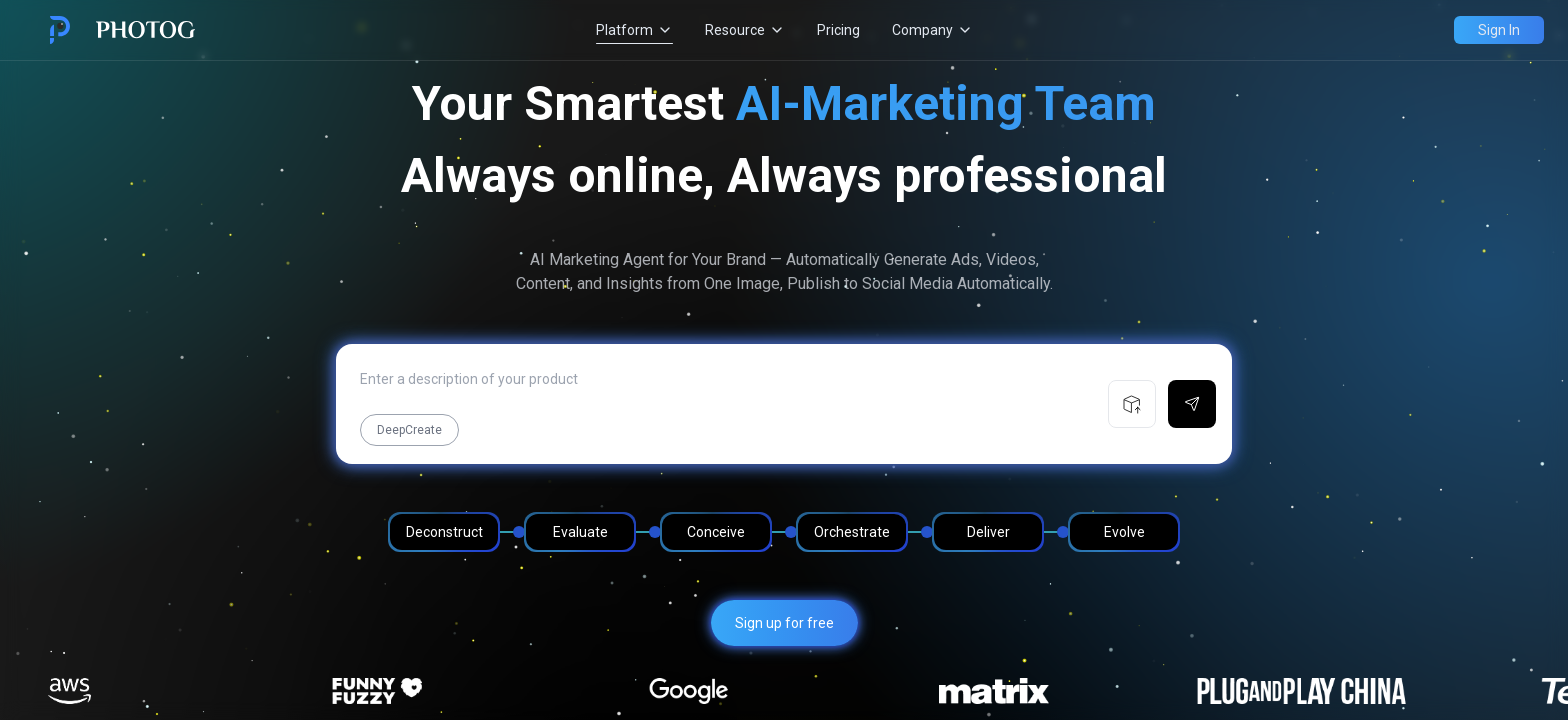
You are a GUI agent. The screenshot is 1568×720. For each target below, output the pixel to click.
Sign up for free (784, 623)
